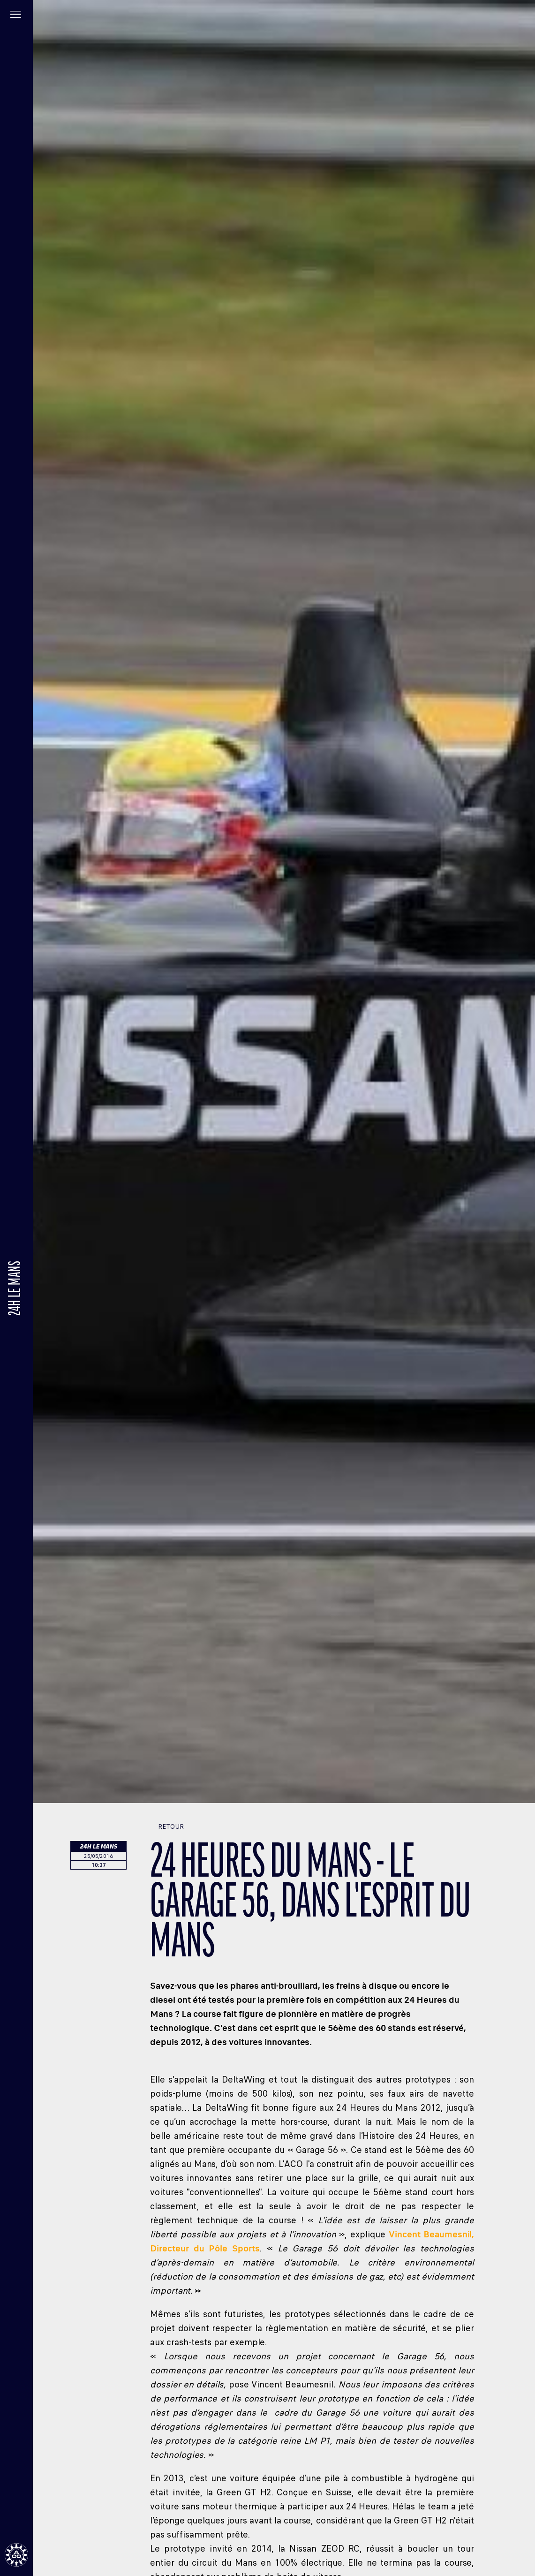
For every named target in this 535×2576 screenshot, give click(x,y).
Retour (167, 1826)
